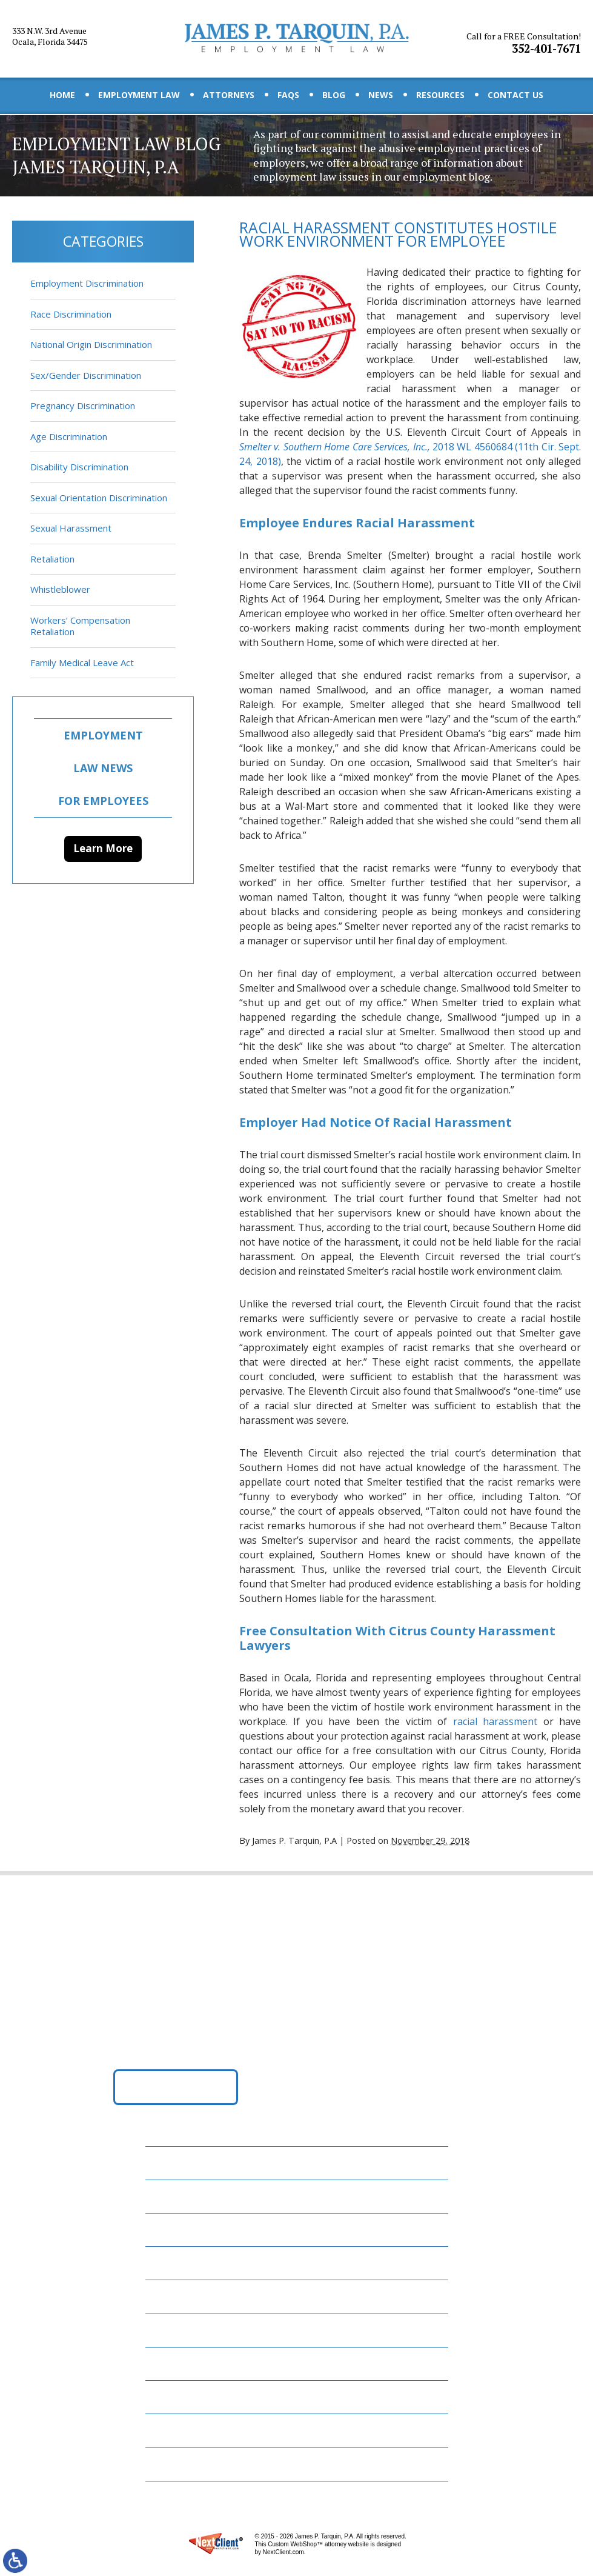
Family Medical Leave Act (82, 662)
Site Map (173, 2462)
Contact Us (515, 95)
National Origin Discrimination (91, 344)
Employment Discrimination (87, 283)
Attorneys (228, 95)
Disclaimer (178, 2429)
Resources (440, 95)
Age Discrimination (68, 436)
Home (62, 95)
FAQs (288, 95)
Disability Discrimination (79, 467)
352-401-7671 (525, 38)
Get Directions (175, 2090)
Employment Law (139, 95)
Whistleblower (60, 589)
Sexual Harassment (70, 528)
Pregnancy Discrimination (82, 405)
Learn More (103, 848)
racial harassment (495, 1724)
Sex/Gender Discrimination (85, 375)
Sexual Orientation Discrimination (98, 498)
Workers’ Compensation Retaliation (80, 626)
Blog (333, 95)
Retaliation (52, 559)
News (380, 95)
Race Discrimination (70, 314)
